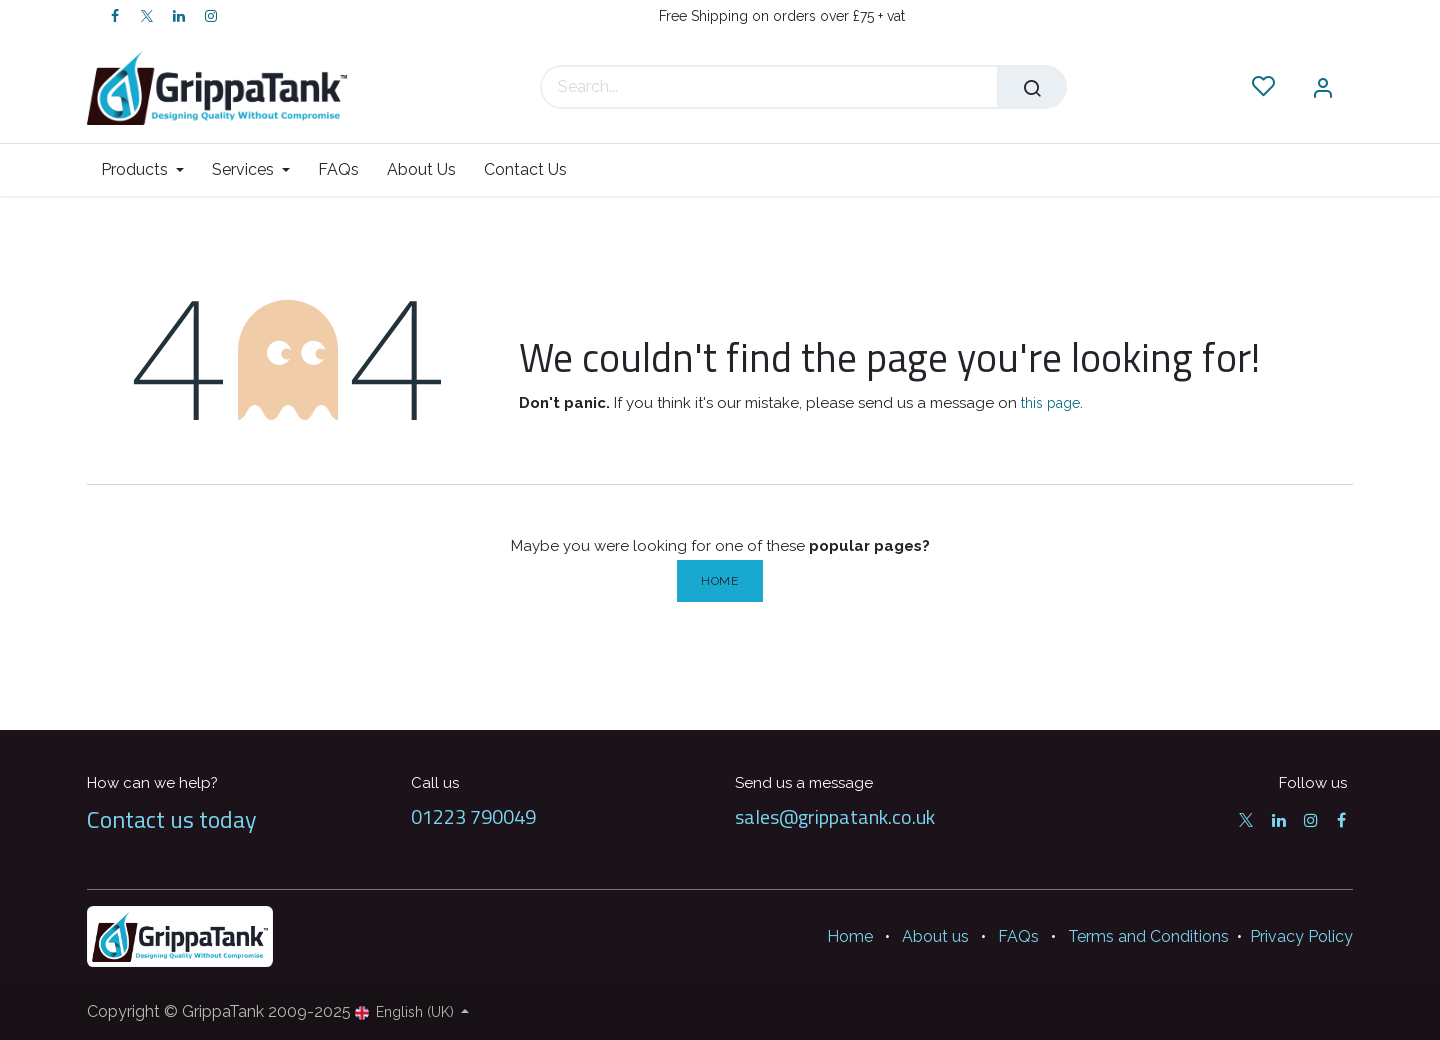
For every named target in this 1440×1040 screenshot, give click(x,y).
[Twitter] (147, 16)
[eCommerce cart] (1203, 87)
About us (935, 936)
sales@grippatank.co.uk (835, 816)
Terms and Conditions (1148, 936)
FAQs (1018, 936)
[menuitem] (149, 169)
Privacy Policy (1301, 936)
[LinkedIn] (179, 16)
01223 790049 (473, 816)
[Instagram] (211, 16)
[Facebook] (115, 16)
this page (1050, 403)
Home (719, 581)
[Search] (1032, 87)
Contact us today (172, 819)
